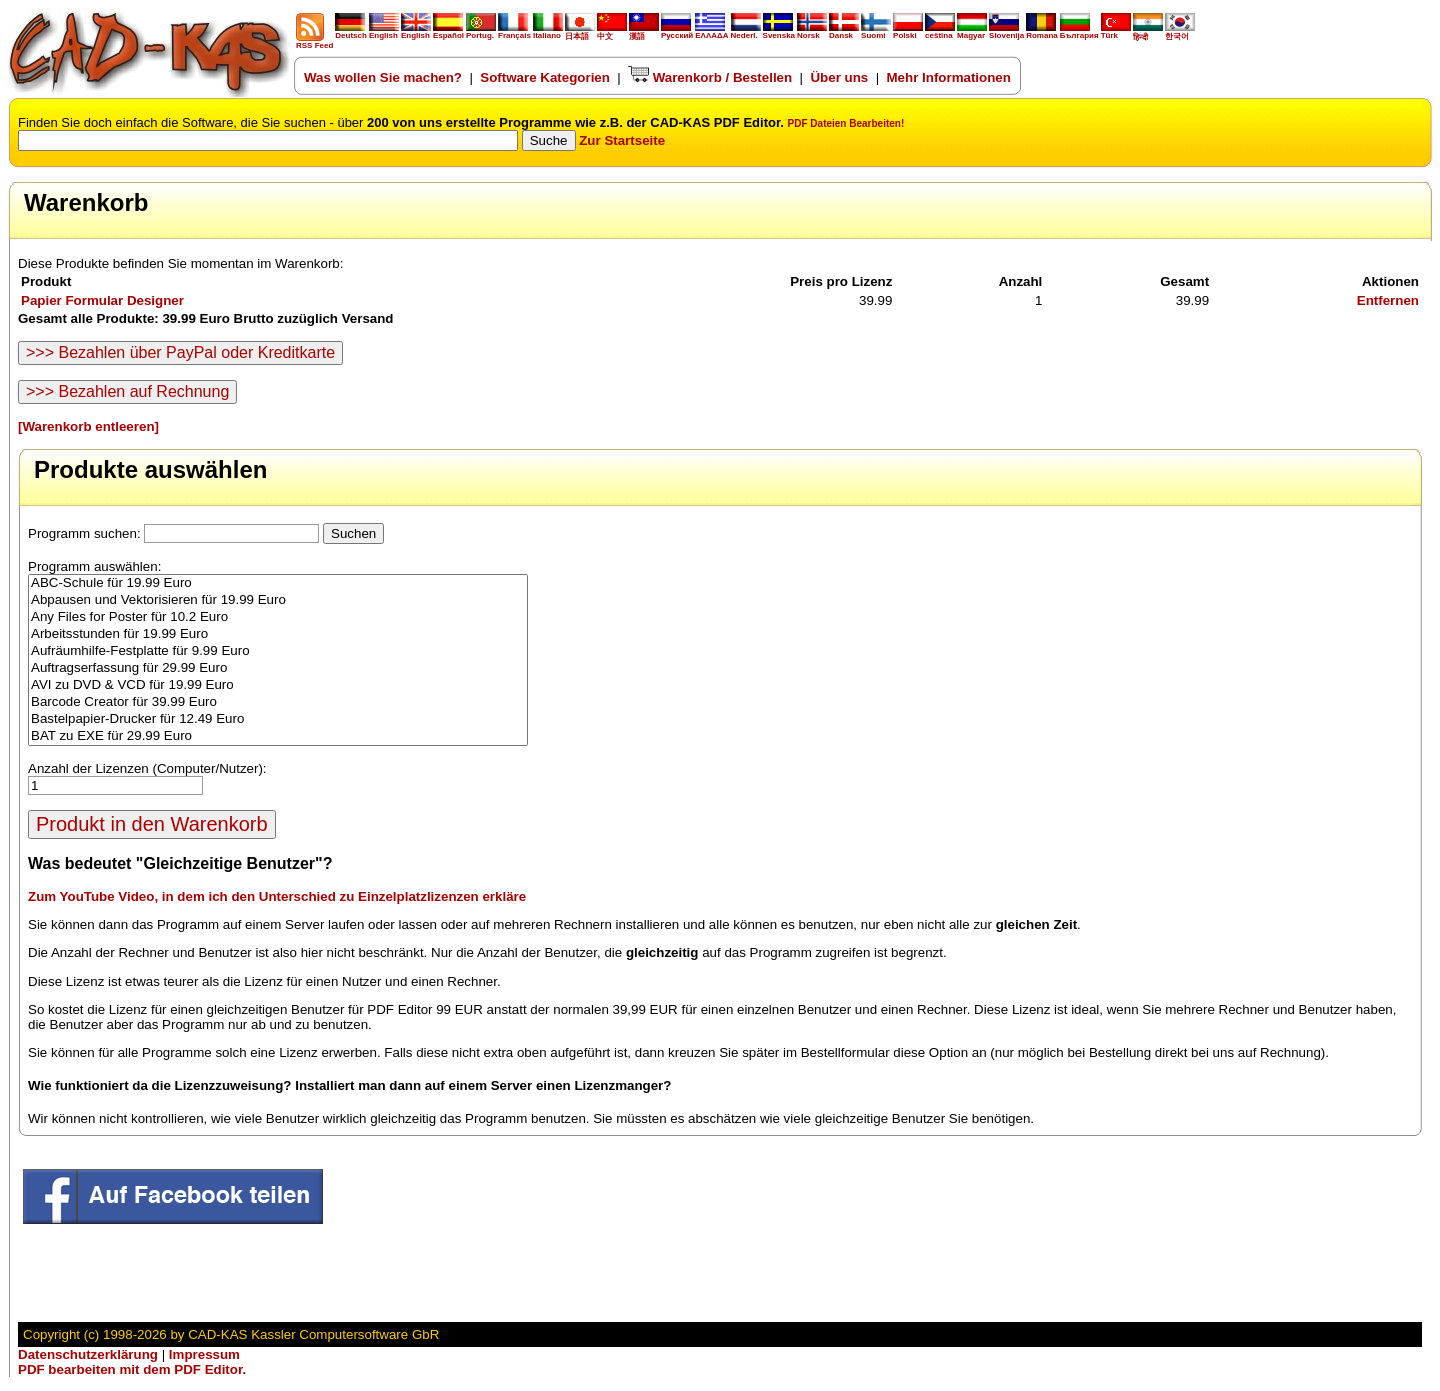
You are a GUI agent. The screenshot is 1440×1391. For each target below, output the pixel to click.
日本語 (580, 32)
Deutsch (351, 32)
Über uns (839, 77)
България (1079, 32)
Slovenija (1006, 32)
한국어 (1180, 32)
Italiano (548, 32)
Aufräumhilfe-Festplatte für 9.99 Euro (278, 651)
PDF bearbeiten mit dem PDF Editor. (132, 1369)
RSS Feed (314, 42)
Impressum (204, 1354)
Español (448, 32)
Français (514, 32)
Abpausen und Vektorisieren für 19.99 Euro (278, 600)
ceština (940, 32)
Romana (1042, 32)
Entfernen (1388, 300)
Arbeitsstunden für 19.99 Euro (278, 634)
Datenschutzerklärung (88, 1354)
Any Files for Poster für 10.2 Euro (278, 617)
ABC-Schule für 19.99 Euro (278, 583)
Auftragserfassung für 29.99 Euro (278, 668)
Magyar (972, 32)
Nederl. (746, 32)
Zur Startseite (622, 140)
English (384, 32)
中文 (612, 32)
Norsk (812, 32)
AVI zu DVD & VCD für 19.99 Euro (278, 685)
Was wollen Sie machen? (383, 77)
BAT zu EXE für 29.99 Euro (278, 736)
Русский (677, 35)
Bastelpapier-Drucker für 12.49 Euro (278, 719)
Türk (1116, 32)
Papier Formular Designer (102, 300)
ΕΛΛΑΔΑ (711, 35)
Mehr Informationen (949, 77)
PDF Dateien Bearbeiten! (846, 123)
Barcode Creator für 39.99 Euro (278, 702)
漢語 (644, 32)
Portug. (481, 32)
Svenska (779, 32)
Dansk (844, 32)
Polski (908, 32)
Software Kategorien (545, 77)
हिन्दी (1148, 33)
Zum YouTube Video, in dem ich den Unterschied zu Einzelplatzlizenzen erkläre (277, 896)
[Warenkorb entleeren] (88, 426)
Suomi (876, 32)
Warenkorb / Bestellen (710, 77)
